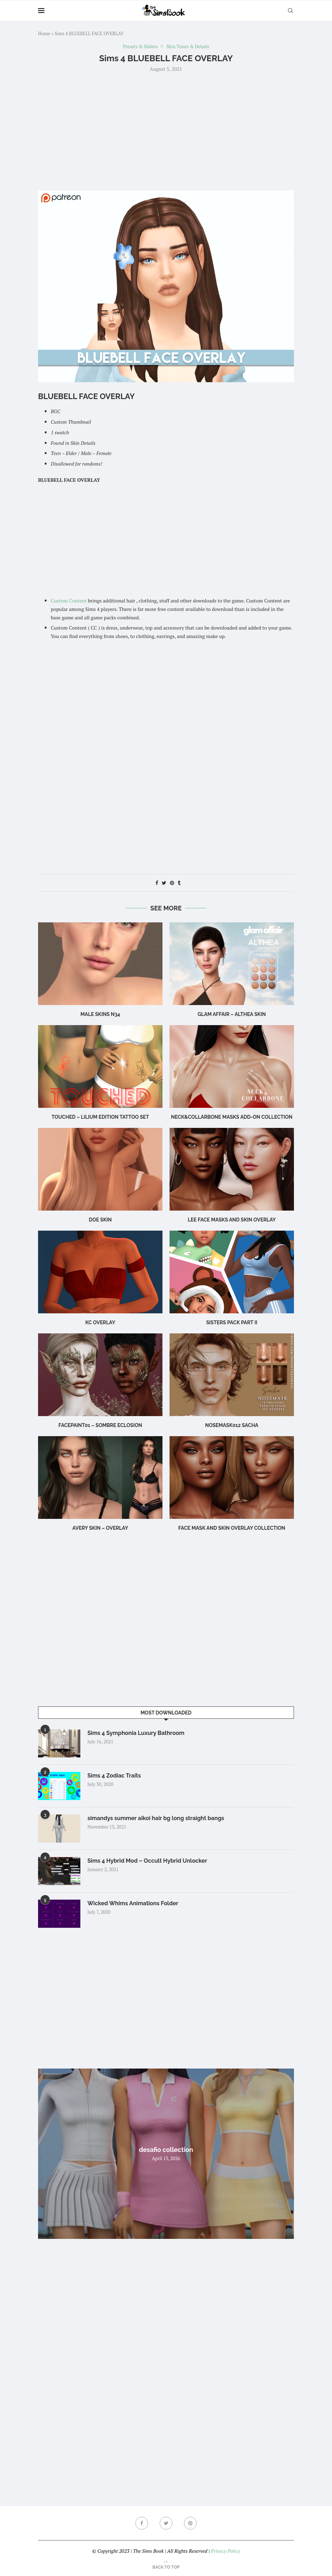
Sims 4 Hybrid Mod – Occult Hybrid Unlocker (147, 1860)
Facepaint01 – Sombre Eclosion (100, 1425)
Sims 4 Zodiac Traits (114, 1775)
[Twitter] (166, 2523)
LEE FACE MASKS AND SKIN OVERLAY (232, 1220)
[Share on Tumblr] (179, 882)
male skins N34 (100, 1014)
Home (44, 33)
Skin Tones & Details (187, 47)
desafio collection (166, 2149)
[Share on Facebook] (156, 882)
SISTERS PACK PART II (231, 1322)
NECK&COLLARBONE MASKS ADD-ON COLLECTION (232, 1117)
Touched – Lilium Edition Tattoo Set (100, 1117)
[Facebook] (141, 2523)
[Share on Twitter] (164, 882)
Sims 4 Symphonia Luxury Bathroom (135, 1733)
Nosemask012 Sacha (231, 1425)
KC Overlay (100, 1322)
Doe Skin (100, 1220)
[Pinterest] (190, 2523)
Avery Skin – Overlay (100, 1528)
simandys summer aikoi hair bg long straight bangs (155, 1818)
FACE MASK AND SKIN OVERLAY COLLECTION (231, 1528)
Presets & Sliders (140, 47)
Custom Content (69, 600)
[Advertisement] (166, 130)
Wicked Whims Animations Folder (132, 1903)
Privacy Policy (225, 2550)
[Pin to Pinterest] (172, 882)
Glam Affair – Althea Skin (232, 1014)
